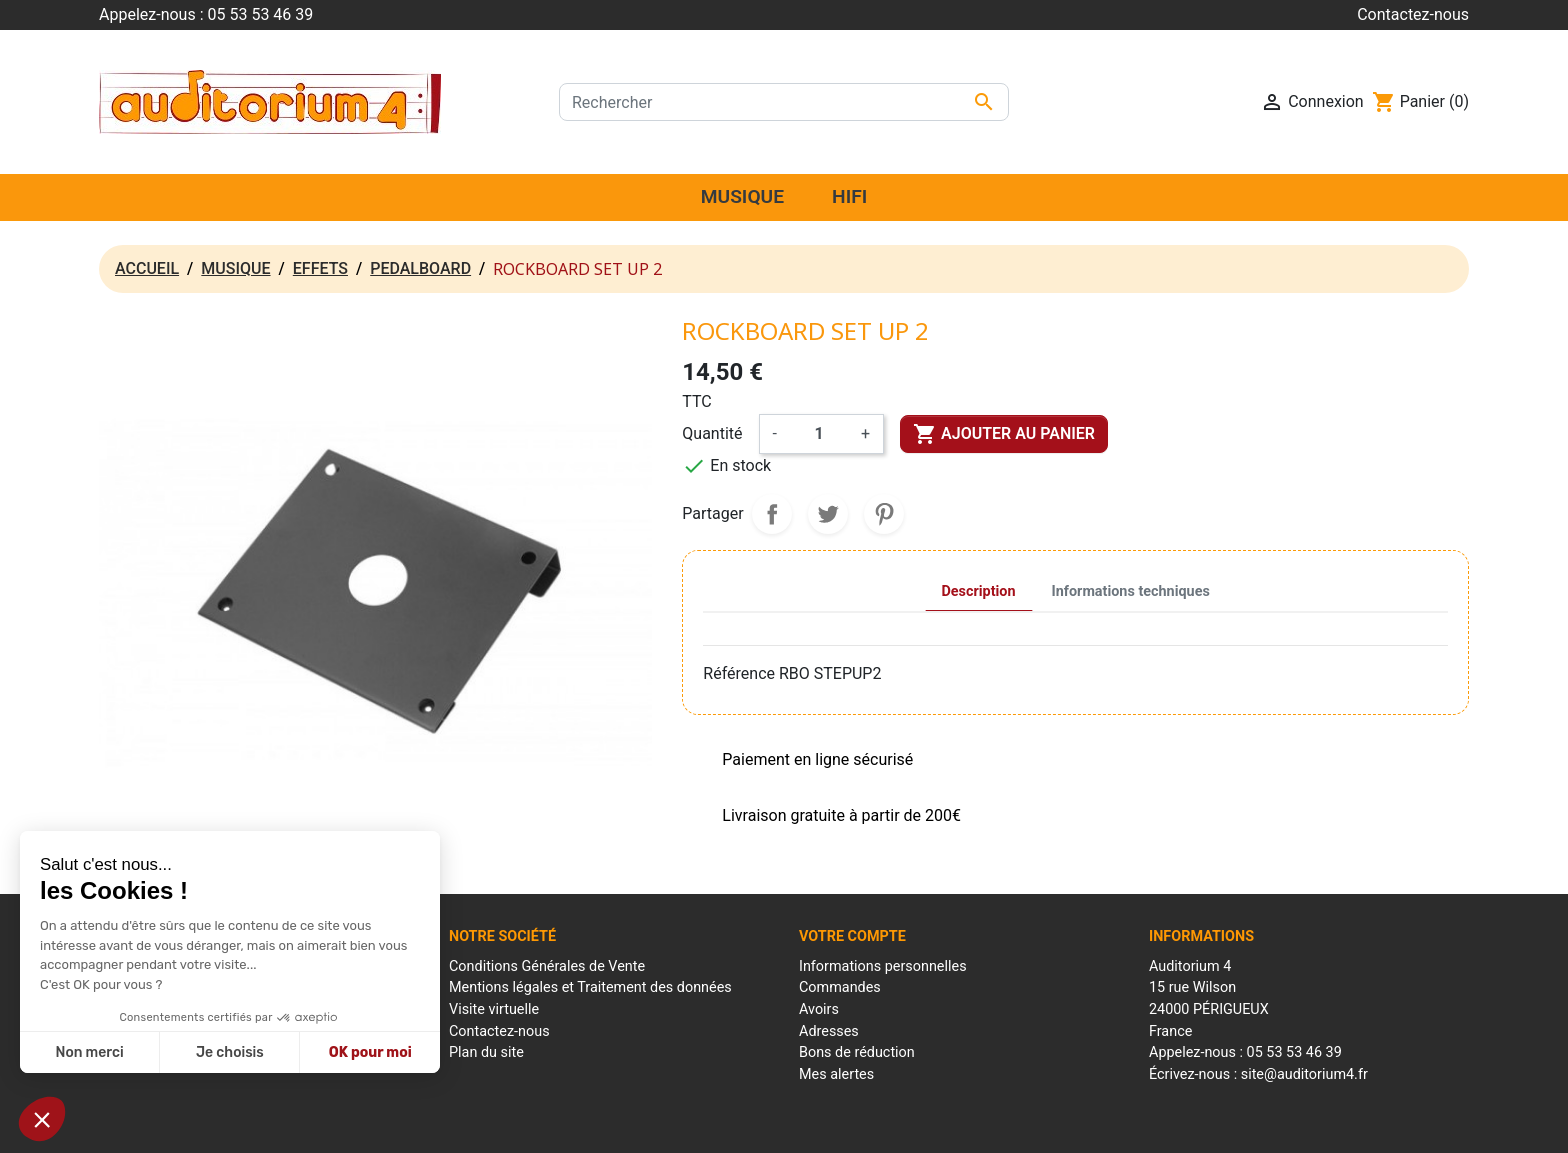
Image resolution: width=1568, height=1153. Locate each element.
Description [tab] (979, 591)
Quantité (712, 433)
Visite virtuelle (494, 1009)
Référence (739, 673)
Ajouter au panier (1004, 434)
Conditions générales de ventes (821, 1126)
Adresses (829, 1031)
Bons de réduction (857, 1052)
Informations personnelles (883, 966)
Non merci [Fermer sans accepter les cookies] (89, 1052)
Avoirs (819, 1009)
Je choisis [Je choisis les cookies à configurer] (230, 1052)
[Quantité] (819, 434)
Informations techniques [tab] (1131, 591)
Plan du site (486, 1052)
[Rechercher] (784, 102)
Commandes (840, 987)
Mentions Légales (670, 1126)
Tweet (828, 514)
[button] (42, 1119)
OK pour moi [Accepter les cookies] (370, 1052)
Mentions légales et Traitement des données (590, 987)
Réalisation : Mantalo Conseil (1004, 1126)
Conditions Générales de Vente (547, 966)
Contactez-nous (1413, 14)
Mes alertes (836, 1074)
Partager (772, 514)
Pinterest (884, 514)
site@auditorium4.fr (1304, 1074)
